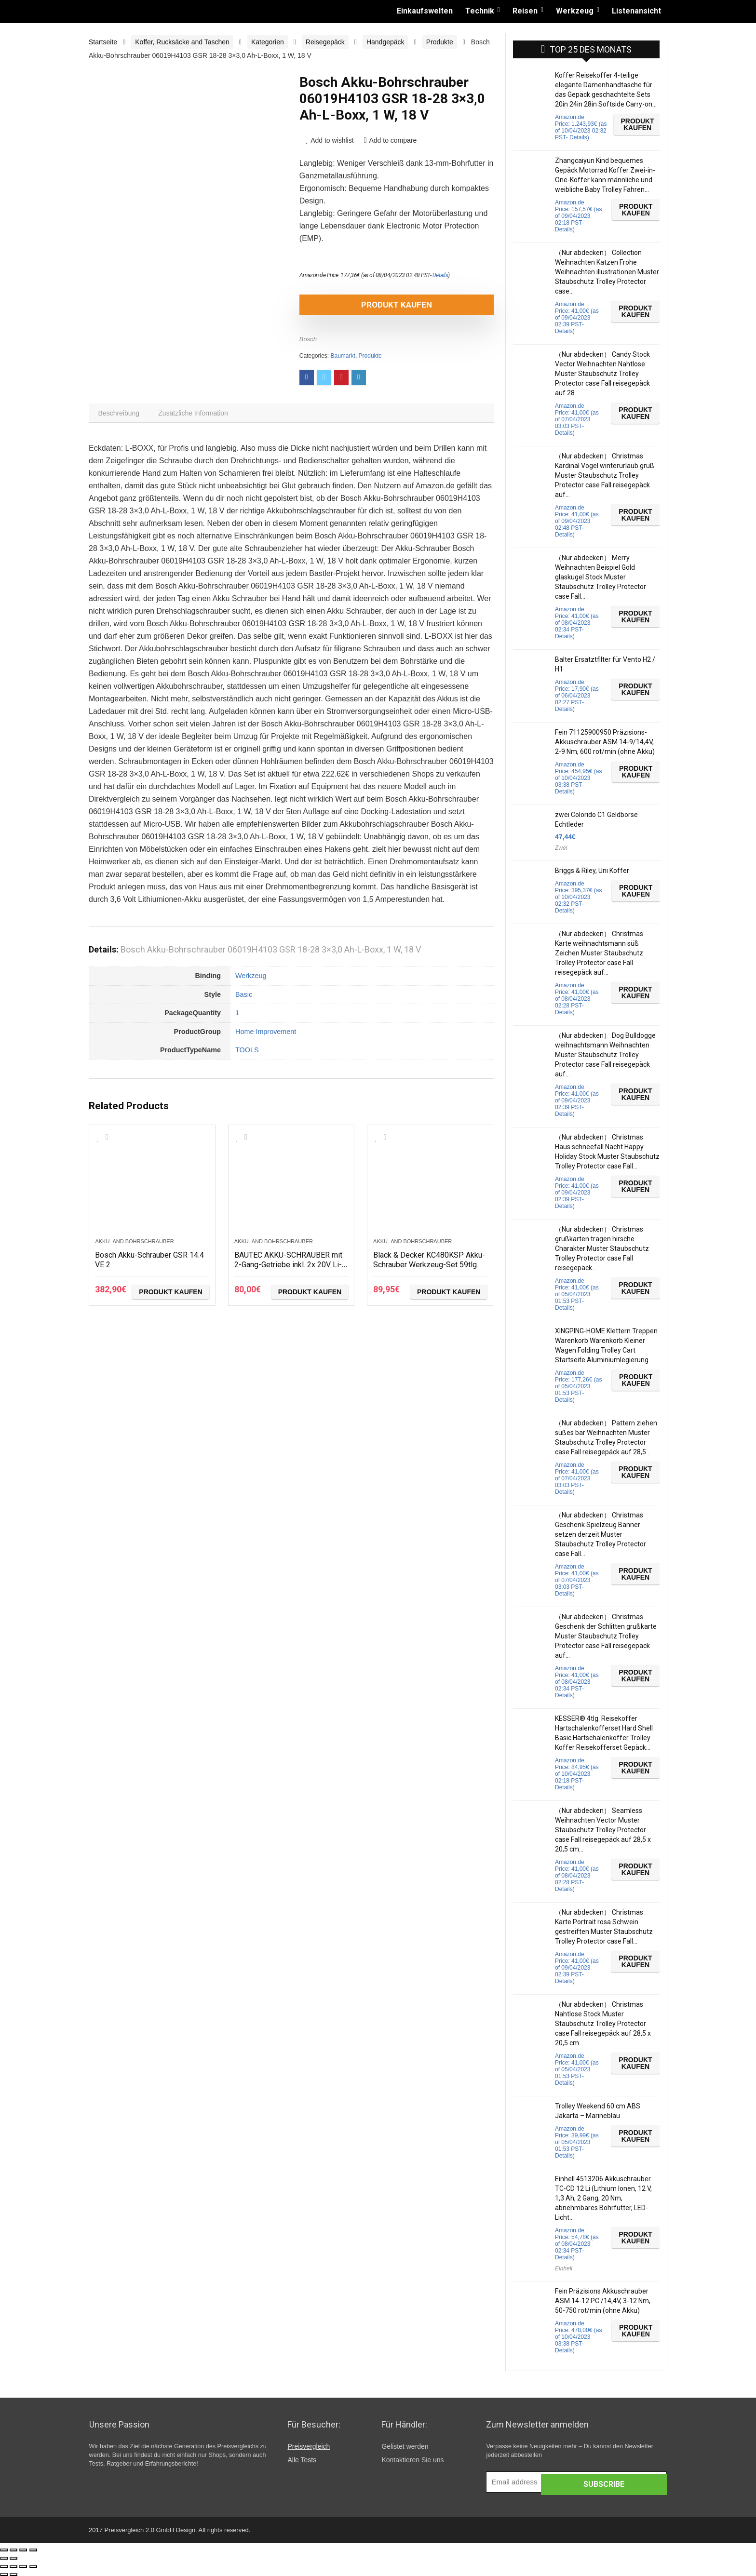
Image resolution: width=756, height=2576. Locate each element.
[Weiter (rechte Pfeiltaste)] (13, 2558)
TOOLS (247, 1053)
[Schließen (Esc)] (4, 2550)
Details (440, 275)
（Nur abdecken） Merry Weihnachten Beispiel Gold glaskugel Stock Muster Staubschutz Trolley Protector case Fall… (600, 577)
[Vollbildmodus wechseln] (23, 2550)
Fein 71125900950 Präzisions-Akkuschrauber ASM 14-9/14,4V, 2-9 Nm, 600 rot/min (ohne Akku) (605, 741)
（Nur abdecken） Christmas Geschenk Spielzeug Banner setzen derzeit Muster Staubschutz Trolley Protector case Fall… (600, 1534)
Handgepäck (385, 42)
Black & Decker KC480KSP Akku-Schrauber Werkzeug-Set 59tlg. (425, 1267)
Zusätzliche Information (198, 414)
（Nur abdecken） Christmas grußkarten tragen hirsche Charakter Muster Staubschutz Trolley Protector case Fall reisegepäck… (602, 1248)
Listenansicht (636, 10)
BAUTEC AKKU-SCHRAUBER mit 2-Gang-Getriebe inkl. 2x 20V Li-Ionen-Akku (287, 1267)
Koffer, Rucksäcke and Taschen (182, 42)
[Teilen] (13, 2550)
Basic (243, 997)
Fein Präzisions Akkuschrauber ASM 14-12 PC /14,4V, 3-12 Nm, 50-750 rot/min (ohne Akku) (602, 2300)
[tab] (120, 414)
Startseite (103, 42)
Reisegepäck (325, 42)
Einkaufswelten (425, 10)
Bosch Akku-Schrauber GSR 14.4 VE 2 (148, 1262)
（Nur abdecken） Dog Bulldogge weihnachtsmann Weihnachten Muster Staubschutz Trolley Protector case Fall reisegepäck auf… (605, 1055)
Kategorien (267, 42)
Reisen (525, 10)
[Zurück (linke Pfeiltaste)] (4, 2558)
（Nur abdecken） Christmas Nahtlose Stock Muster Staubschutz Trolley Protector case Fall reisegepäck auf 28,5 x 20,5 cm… (603, 2023)
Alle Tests (301, 2460)
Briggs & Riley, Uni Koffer (592, 870)
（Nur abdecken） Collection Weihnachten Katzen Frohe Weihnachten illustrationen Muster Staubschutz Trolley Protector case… (607, 272)
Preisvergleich (308, 2446)
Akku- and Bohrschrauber (134, 1244)
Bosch (308, 339)
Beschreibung (120, 414)
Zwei (561, 848)
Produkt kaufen (354, 304)
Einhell (563, 2268)
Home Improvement (265, 1034)
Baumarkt (343, 355)
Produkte (439, 42)
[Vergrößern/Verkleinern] (33, 2550)
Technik (479, 10)
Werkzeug (575, 10)
